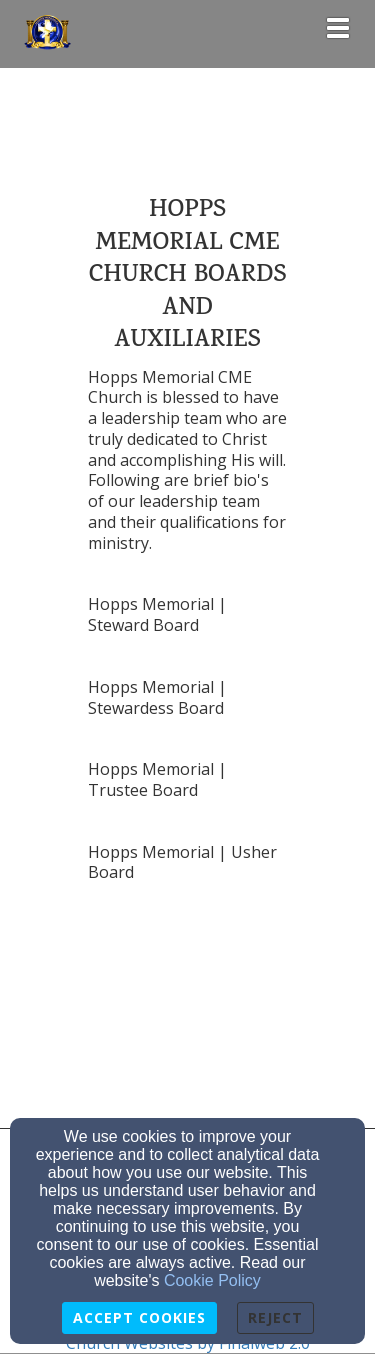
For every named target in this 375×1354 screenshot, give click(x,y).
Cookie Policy (212, 1280)
